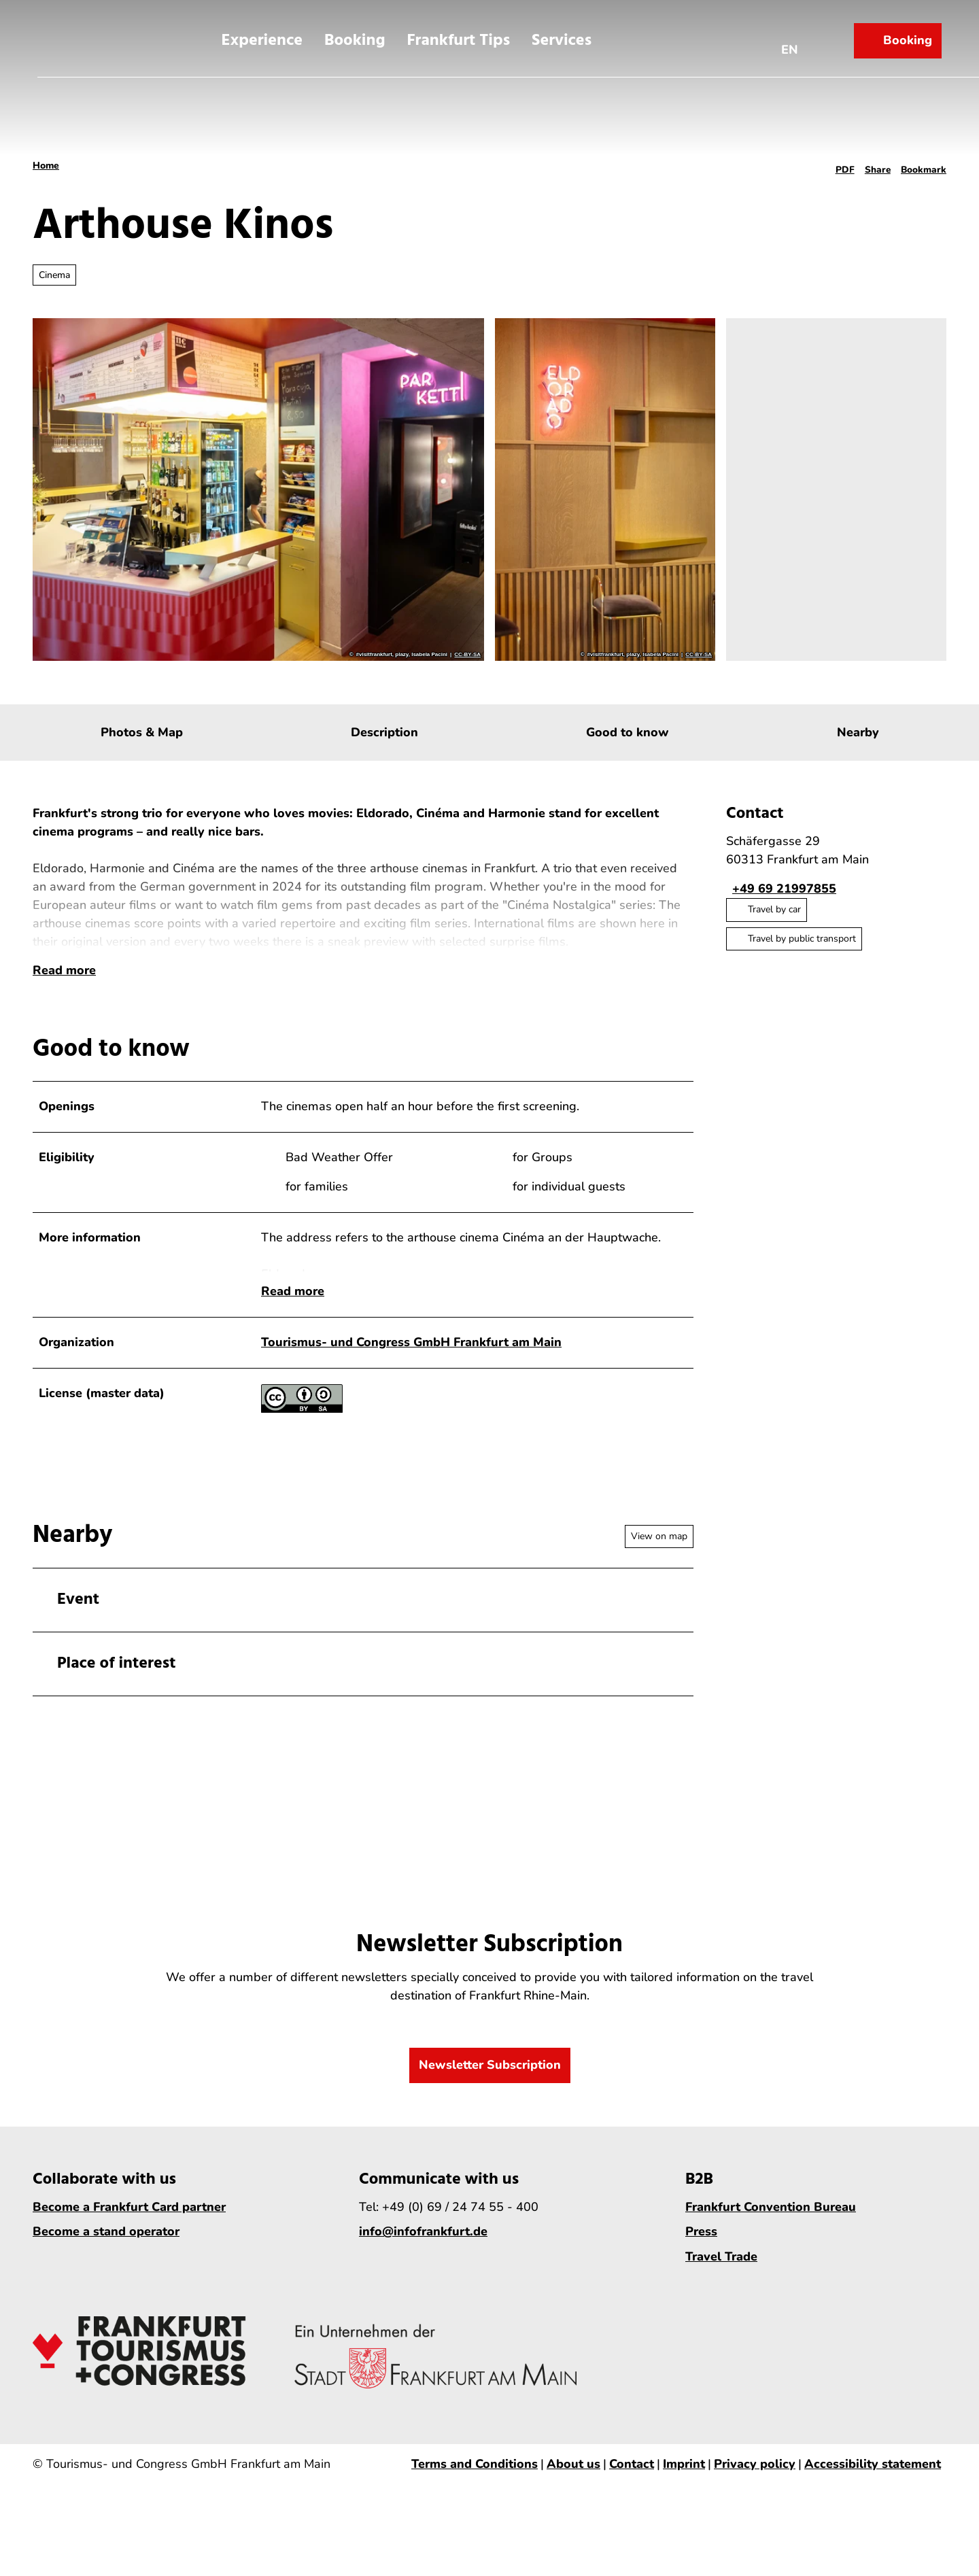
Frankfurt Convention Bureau (770, 2255)
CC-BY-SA (467, 654)
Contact (631, 2512)
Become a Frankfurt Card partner (129, 2255)
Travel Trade (721, 2305)
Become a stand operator (106, 2279)
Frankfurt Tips (458, 36)
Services (561, 36)
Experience (262, 36)
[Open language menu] (794, 36)
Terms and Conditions (474, 2512)
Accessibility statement (872, 2512)
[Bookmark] (923, 165)
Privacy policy (754, 2512)
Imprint (684, 2512)
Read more (64, 1007)
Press (701, 2279)
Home (46, 165)
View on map (659, 1583)
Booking (354, 36)
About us (573, 2512)
